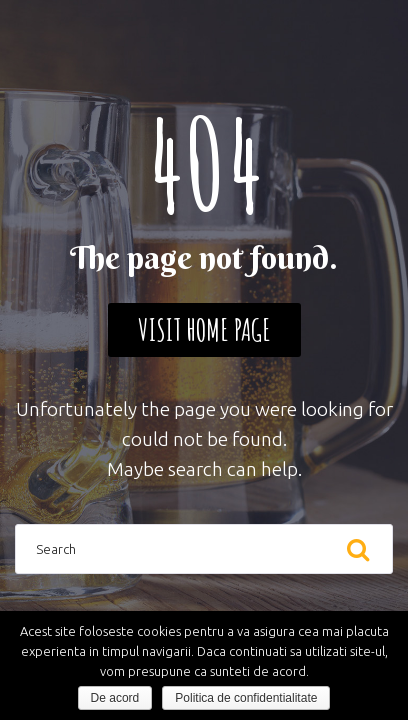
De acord (115, 698)
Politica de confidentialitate (246, 698)
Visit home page (204, 329)
